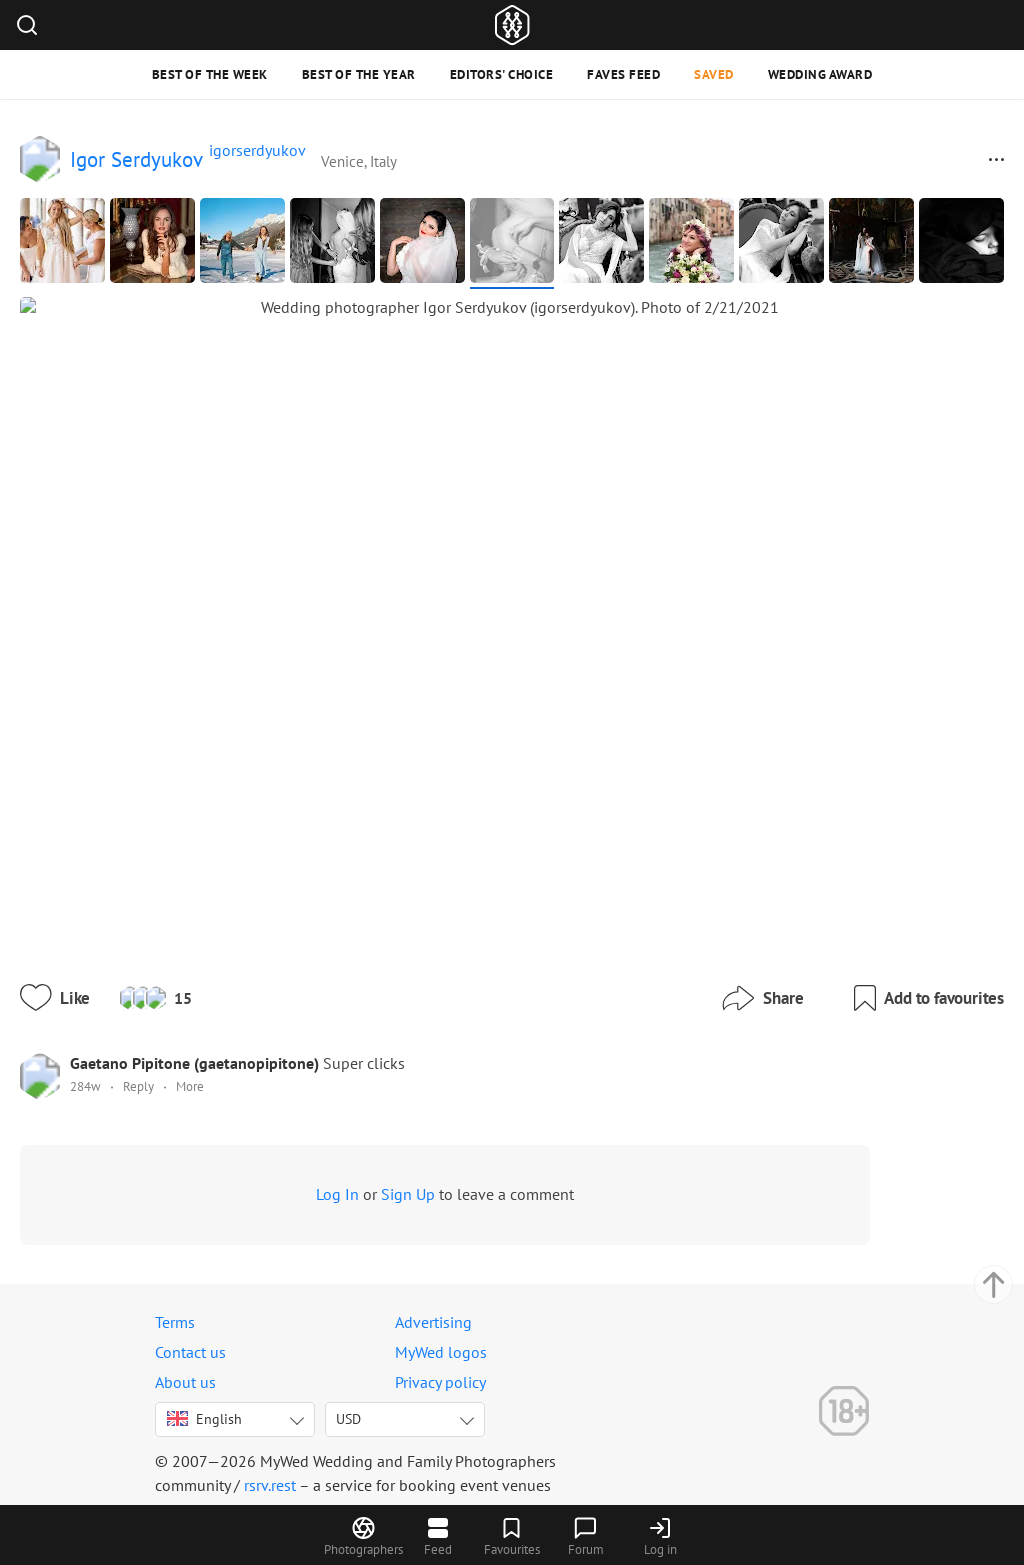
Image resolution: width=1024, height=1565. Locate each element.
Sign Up (450, 1138)
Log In (379, 1138)
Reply (180, 1030)
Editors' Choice (502, 74)
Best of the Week (210, 74)
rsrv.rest (270, 1475)
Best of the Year (359, 74)
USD (348, 1409)
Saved (714, 74)
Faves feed (623, 74)
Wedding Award (820, 74)
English (204, 1409)
